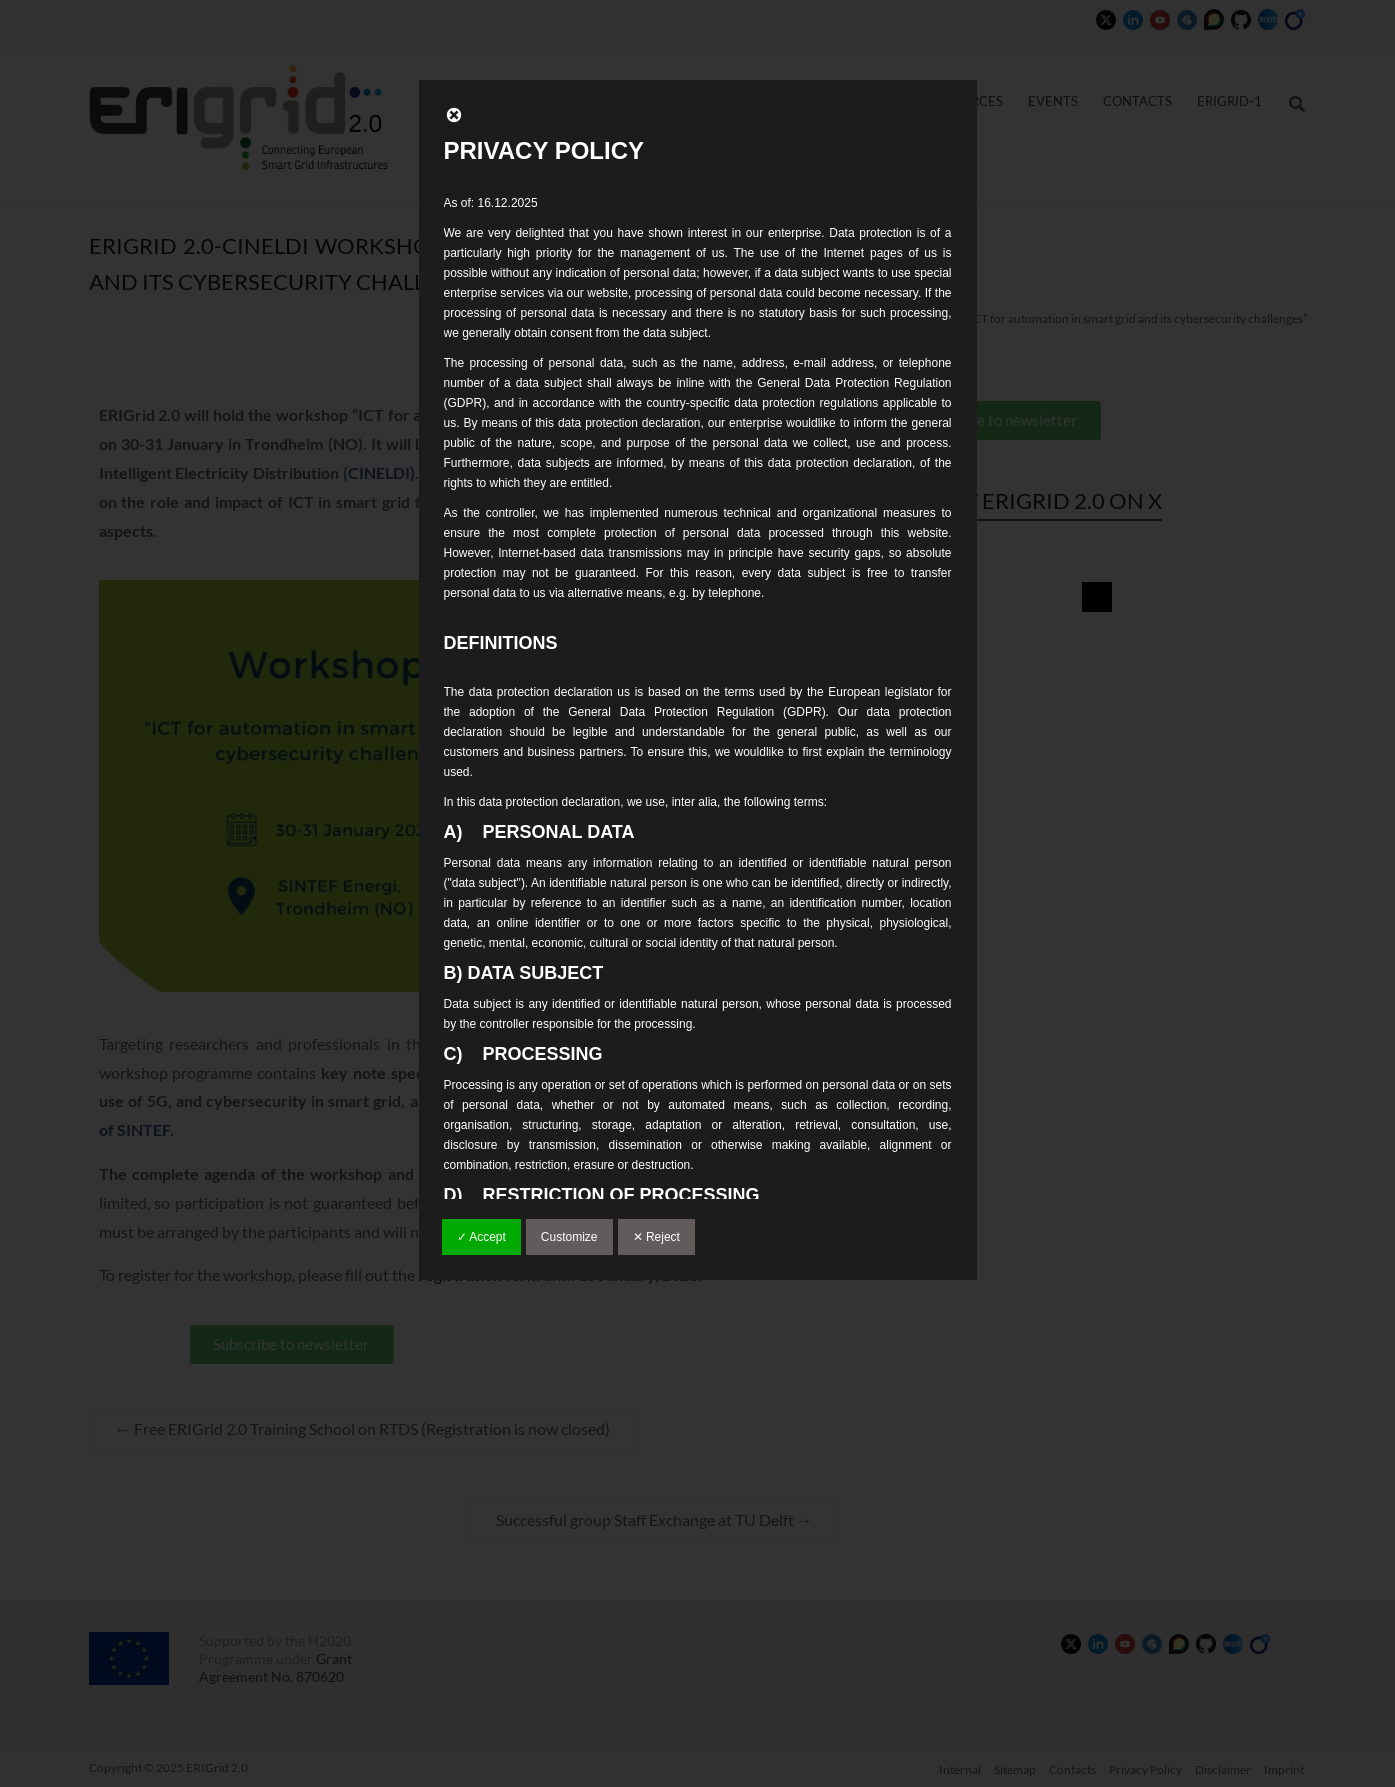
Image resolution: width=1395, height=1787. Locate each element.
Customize (569, 1237)
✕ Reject (656, 1237)
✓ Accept (481, 1237)
